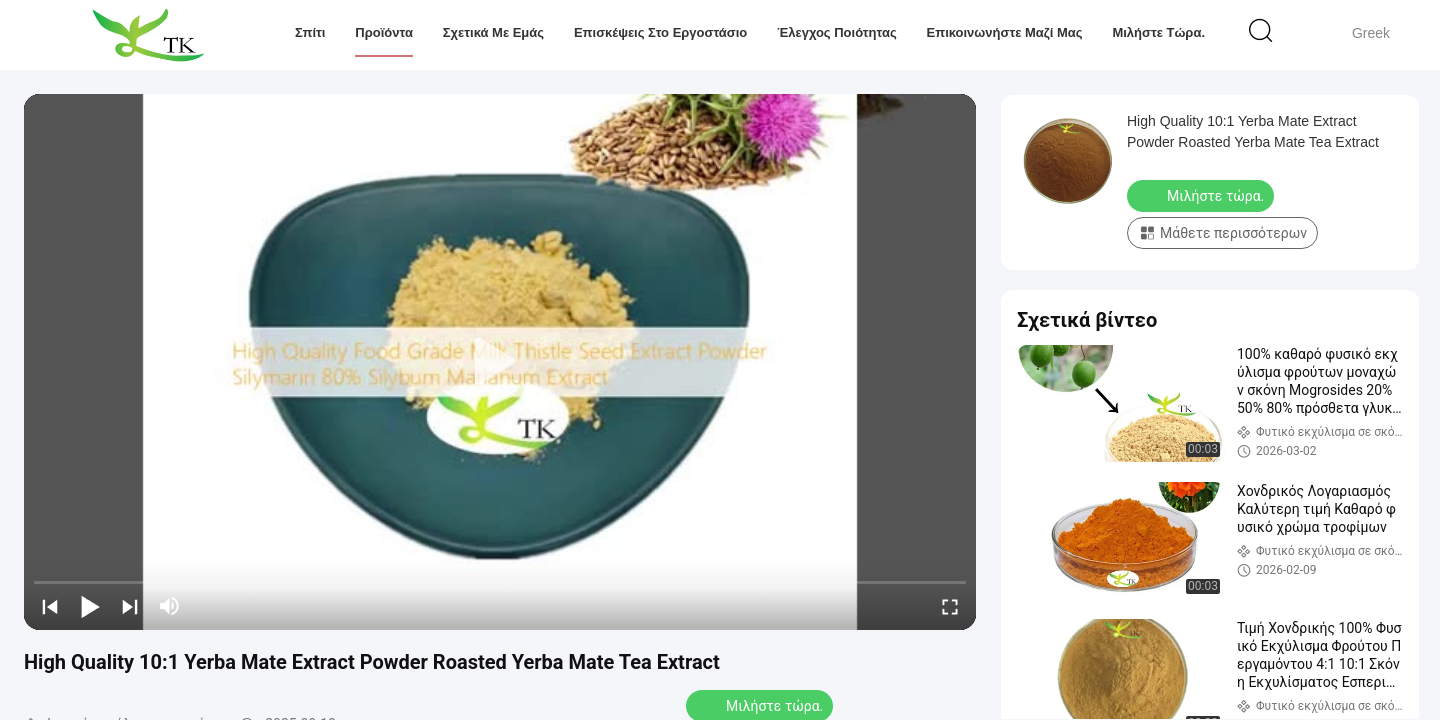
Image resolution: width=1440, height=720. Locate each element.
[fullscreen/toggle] (950, 606)
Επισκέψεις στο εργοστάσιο (660, 32)
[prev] (50, 606)
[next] (130, 606)
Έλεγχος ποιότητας (837, 32)
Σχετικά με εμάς (493, 32)
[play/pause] (90, 606)
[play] (500, 362)
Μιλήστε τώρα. (1158, 32)
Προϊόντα (384, 32)
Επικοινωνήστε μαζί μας (1004, 32)
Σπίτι (310, 32)
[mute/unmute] (170, 606)
